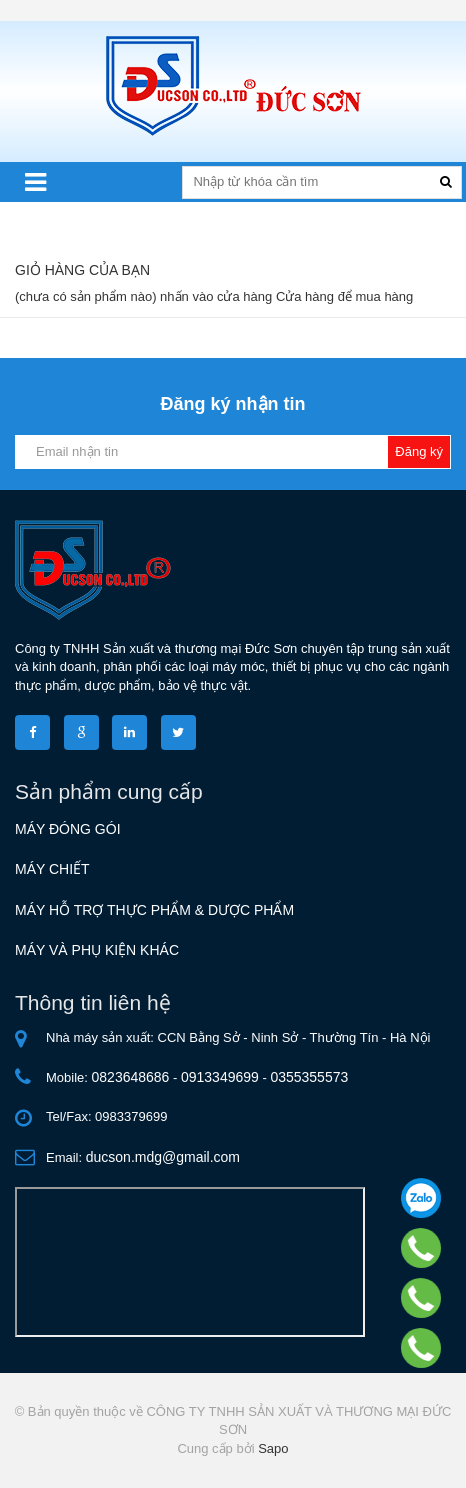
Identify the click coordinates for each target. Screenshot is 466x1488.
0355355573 (309, 1077)
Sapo (273, 1448)
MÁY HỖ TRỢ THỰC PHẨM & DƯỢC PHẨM (154, 910)
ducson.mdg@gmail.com (163, 1157)
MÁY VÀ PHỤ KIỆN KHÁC (97, 950)
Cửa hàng (305, 296)
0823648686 (131, 1077)
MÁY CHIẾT (52, 869)
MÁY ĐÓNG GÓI (68, 829)
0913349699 (220, 1077)
